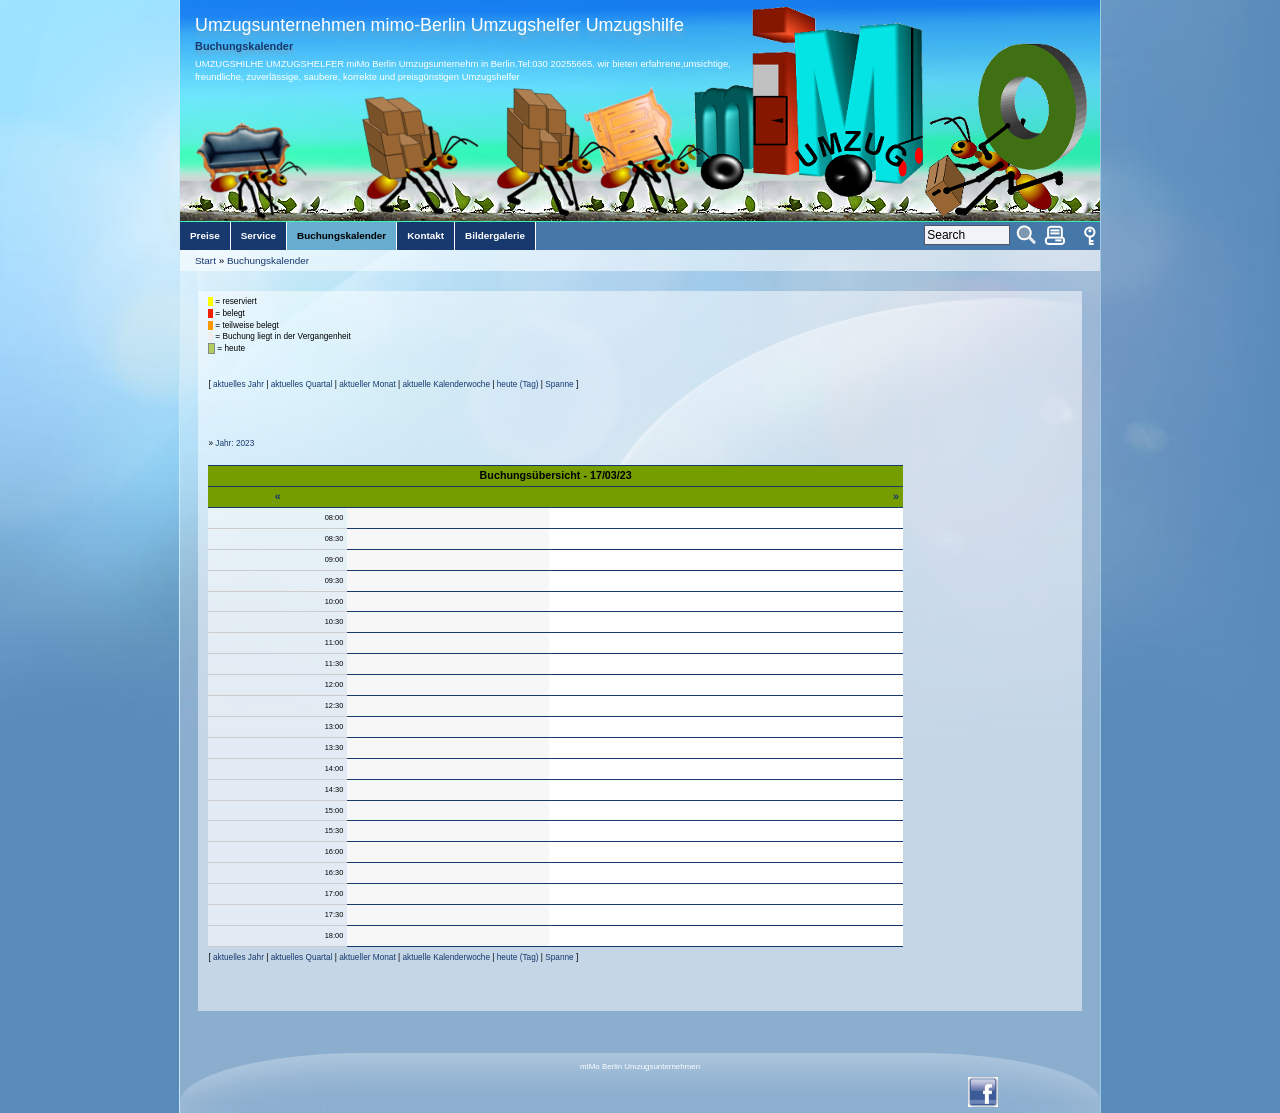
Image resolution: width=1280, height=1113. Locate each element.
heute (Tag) (518, 384)
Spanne (559, 384)
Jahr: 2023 (234, 443)
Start (205, 260)
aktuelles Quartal (302, 384)
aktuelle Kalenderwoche (446, 384)
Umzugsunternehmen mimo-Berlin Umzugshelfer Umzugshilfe (439, 25)
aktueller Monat (367, 384)
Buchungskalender (268, 260)
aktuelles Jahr (238, 384)
